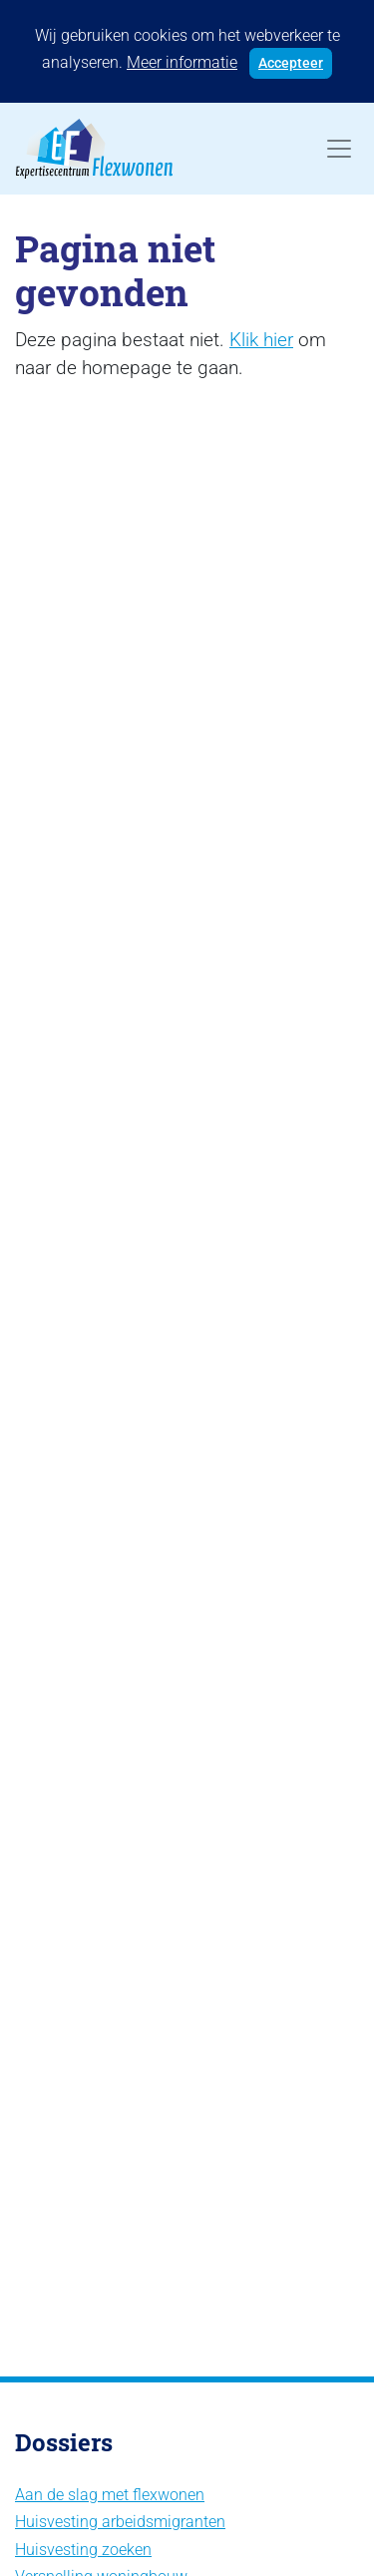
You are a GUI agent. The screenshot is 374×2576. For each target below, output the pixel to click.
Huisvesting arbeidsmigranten (120, 2521)
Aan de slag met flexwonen (109, 2494)
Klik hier (261, 339)
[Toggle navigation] (339, 149)
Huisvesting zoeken (83, 2549)
